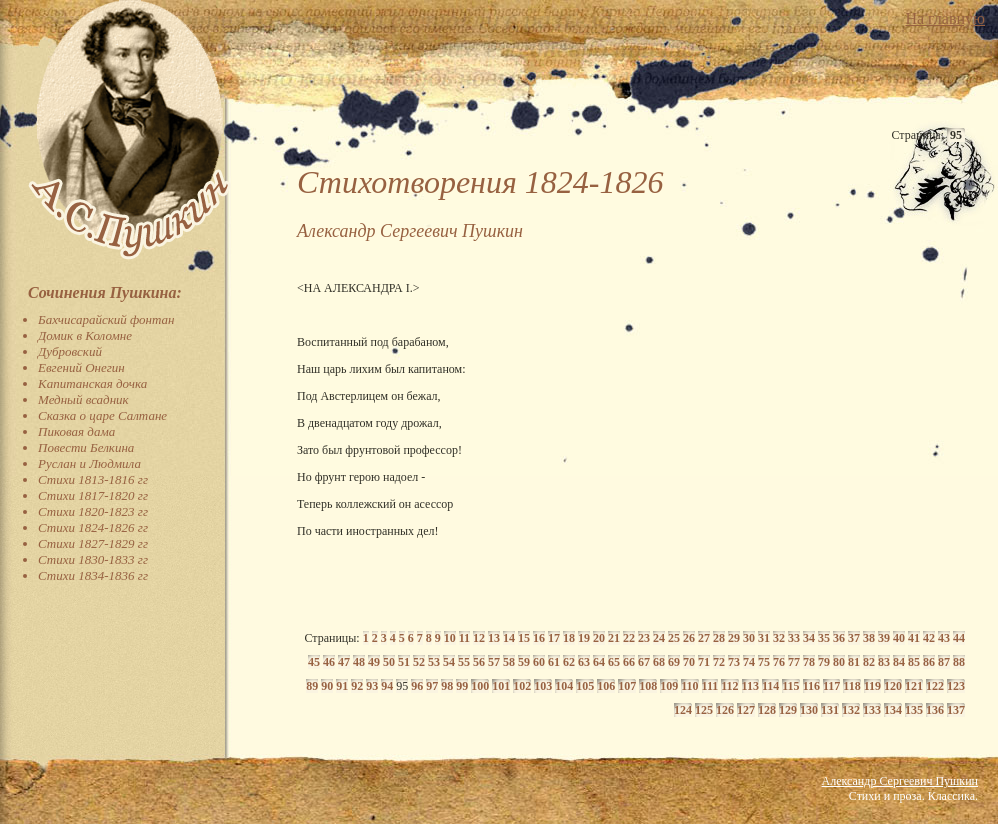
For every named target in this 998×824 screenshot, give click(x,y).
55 (464, 662)
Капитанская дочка (92, 383)
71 (704, 662)
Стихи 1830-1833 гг (93, 559)
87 (944, 662)
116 (811, 686)
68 (659, 662)
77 (794, 662)
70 (689, 662)
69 (674, 662)
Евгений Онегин (81, 367)
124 (683, 710)
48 (359, 662)
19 (584, 638)
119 (872, 686)
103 (543, 686)
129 (788, 710)
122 (935, 686)
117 (831, 686)
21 (614, 638)
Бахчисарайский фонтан (106, 319)
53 (434, 662)
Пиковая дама (76, 431)
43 (944, 638)
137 (956, 710)
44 (959, 638)
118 (851, 686)
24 (659, 638)
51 (404, 662)
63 (584, 662)
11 (464, 638)
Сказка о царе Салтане (102, 415)
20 (599, 638)
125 (704, 710)
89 (312, 686)
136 (935, 710)
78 (809, 662)
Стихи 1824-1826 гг (93, 527)
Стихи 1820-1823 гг (93, 511)
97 (432, 686)
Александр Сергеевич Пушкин (900, 781)
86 (929, 662)
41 (914, 638)
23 (644, 638)
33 (794, 638)
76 (779, 662)
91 (342, 686)
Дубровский (70, 351)
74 (749, 662)
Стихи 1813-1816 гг (93, 479)
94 (387, 686)
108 (648, 686)
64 (599, 662)
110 (689, 686)
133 (872, 710)
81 (854, 662)
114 (770, 686)
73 (734, 662)
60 (539, 662)
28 (719, 638)
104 (564, 686)
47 (344, 662)
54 (449, 662)
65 (614, 662)
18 (569, 638)
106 (606, 686)
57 (494, 662)
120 (893, 686)
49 (374, 662)
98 (447, 686)
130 (809, 710)
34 (809, 638)
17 (554, 638)
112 (729, 686)
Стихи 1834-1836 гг (93, 575)
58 (509, 662)
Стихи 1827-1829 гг (93, 543)
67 (644, 662)
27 (704, 638)
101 (501, 686)
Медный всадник (83, 399)
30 (749, 638)
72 (719, 662)
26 (689, 638)
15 (524, 638)
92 (357, 686)
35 (824, 638)
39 (884, 638)
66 (629, 662)
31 (764, 638)
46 (329, 662)
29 (734, 638)
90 (327, 686)
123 (956, 686)
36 (839, 638)
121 (914, 686)
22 (629, 638)
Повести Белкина (86, 447)
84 (899, 662)
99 (462, 686)
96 (417, 686)
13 (494, 638)
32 (779, 638)
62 (569, 662)
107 (627, 686)
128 (767, 710)
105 (585, 686)
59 (524, 662)
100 (480, 686)
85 (914, 662)
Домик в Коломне (85, 335)
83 (884, 662)
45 (314, 662)
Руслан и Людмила (89, 463)
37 (854, 638)
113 (750, 686)
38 (869, 638)
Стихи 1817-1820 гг (93, 495)
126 (725, 710)
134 (893, 710)
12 (479, 638)
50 (389, 662)
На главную (945, 18)
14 (509, 638)
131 (830, 710)
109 (669, 686)
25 (674, 638)
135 (914, 710)
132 (851, 710)
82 (869, 662)
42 (929, 638)
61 (554, 662)
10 (450, 638)
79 (824, 662)
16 (539, 638)
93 (372, 686)
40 (899, 638)
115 (790, 686)
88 (959, 662)
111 (710, 686)
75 (764, 662)
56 (479, 662)
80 (839, 662)
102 (522, 686)
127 (746, 710)
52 (419, 662)
